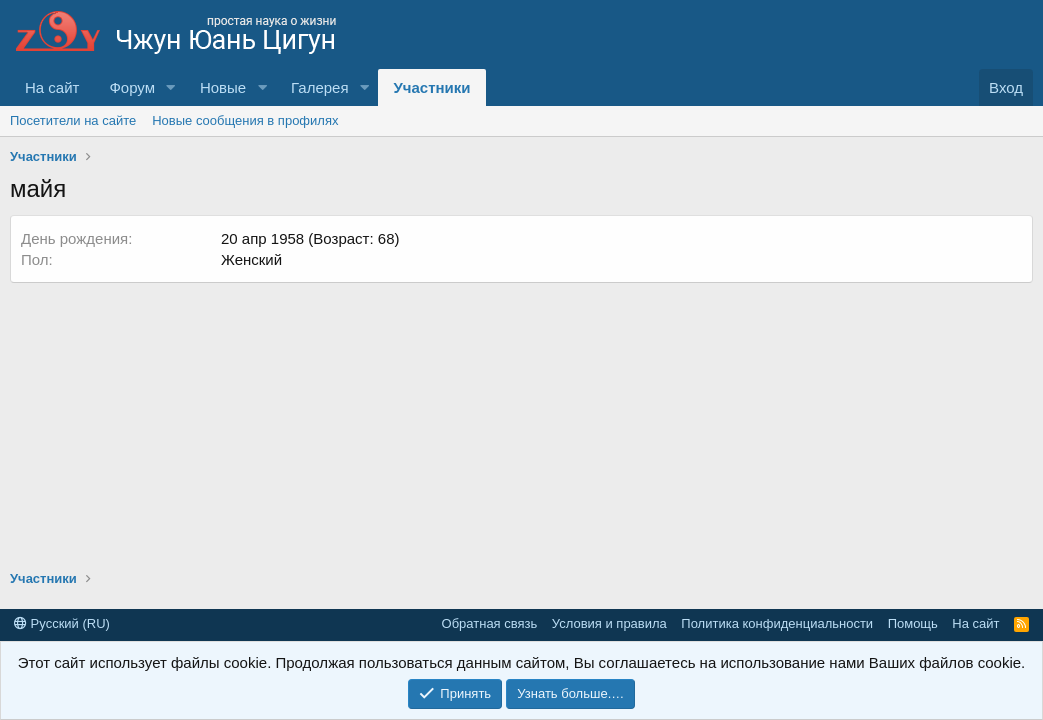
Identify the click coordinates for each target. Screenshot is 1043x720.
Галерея (320, 87)
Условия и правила (609, 623)
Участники (431, 87)
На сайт (52, 87)
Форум (132, 87)
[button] (171, 87)
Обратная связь (490, 623)
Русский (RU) (62, 623)
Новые (223, 87)
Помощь (913, 623)
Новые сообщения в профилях (245, 120)
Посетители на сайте (73, 120)
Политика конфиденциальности (777, 623)
